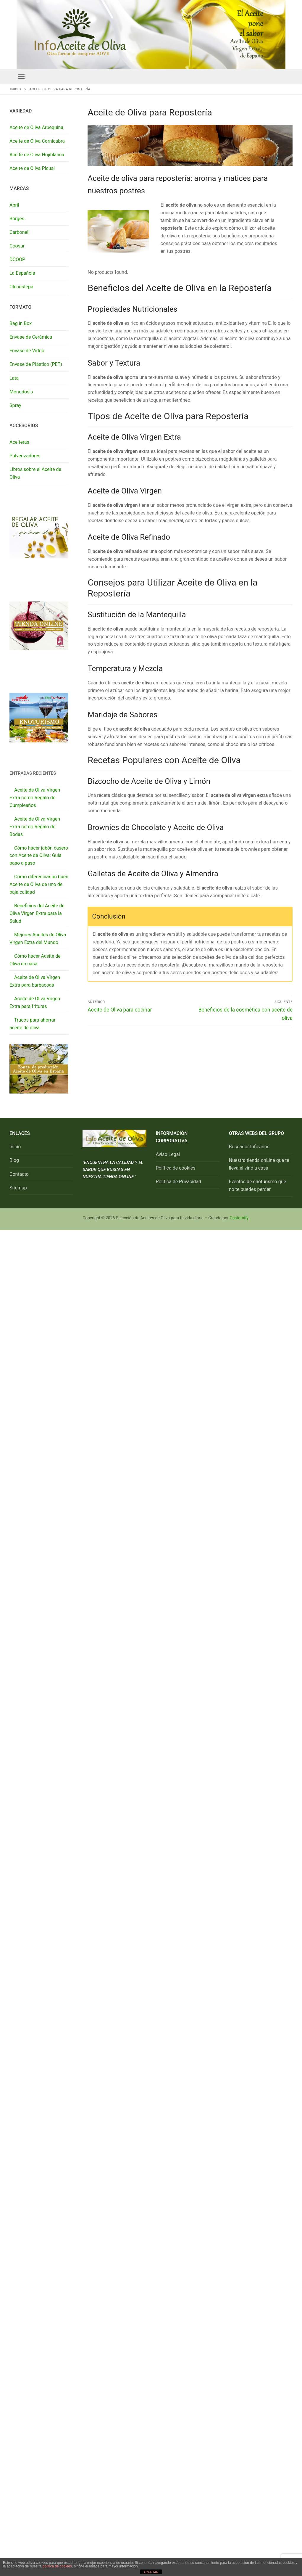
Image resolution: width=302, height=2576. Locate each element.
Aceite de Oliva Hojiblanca (36, 154)
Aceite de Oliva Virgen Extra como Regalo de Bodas (34, 826)
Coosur (17, 246)
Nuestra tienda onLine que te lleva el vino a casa (259, 1164)
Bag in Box (20, 323)
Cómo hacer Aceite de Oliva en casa (35, 960)
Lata (14, 378)
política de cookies (57, 2566)
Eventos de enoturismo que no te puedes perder (257, 1185)
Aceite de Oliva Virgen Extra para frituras (34, 1002)
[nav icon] (21, 76)
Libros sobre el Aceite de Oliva (35, 473)
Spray (15, 405)
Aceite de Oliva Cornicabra (37, 141)
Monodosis (21, 392)
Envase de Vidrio (26, 350)
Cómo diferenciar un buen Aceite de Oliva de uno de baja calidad (38, 884)
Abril (14, 205)
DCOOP (17, 259)
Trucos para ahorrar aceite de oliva (32, 1023)
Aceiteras (19, 442)
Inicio (15, 89)
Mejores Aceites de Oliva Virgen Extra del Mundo (37, 938)
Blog (14, 1160)
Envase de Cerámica (30, 337)
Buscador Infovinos (249, 1146)
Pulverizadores (25, 456)
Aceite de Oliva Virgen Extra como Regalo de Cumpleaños (34, 797)
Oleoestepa (21, 287)
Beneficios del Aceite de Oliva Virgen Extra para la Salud (36, 913)
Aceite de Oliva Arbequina (36, 127)
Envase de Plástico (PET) (35, 364)
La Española (22, 273)
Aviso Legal (168, 1154)
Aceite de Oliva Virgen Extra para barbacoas (34, 981)
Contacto (19, 1174)
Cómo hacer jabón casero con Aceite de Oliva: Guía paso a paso (38, 855)
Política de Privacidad (178, 1181)
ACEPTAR (151, 2572)
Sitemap (18, 1188)
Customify (239, 1217)
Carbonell (19, 232)
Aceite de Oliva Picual (32, 168)
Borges (16, 218)
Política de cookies (176, 1168)
